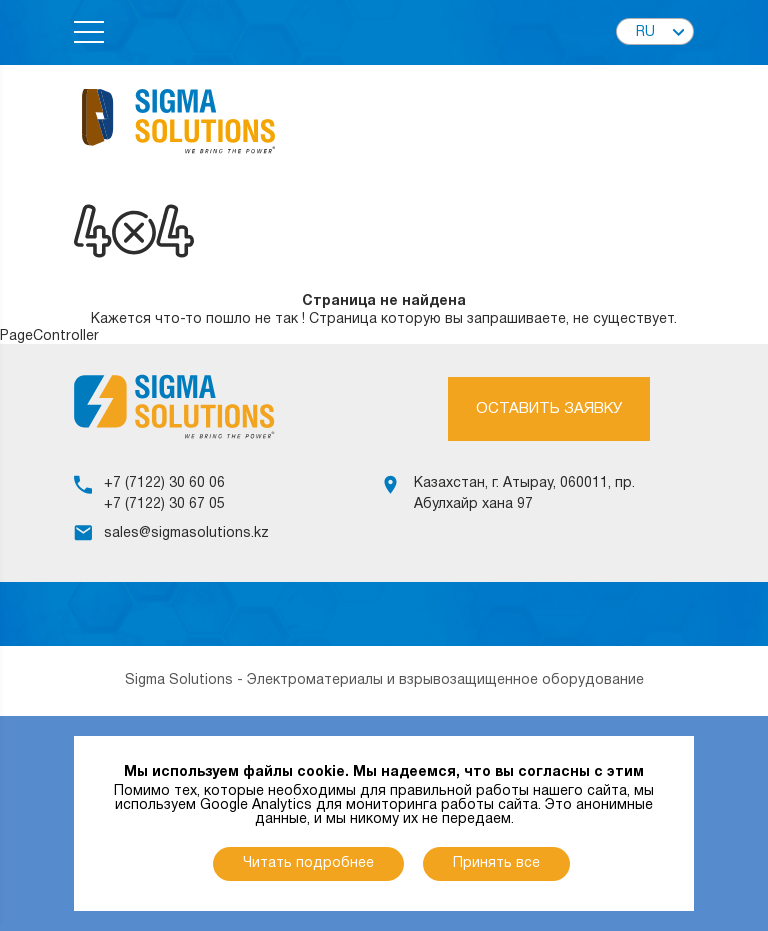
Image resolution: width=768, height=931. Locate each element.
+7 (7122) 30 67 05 (164, 504)
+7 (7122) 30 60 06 (164, 483)
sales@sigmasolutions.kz (186, 533)
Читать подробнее (308, 863)
